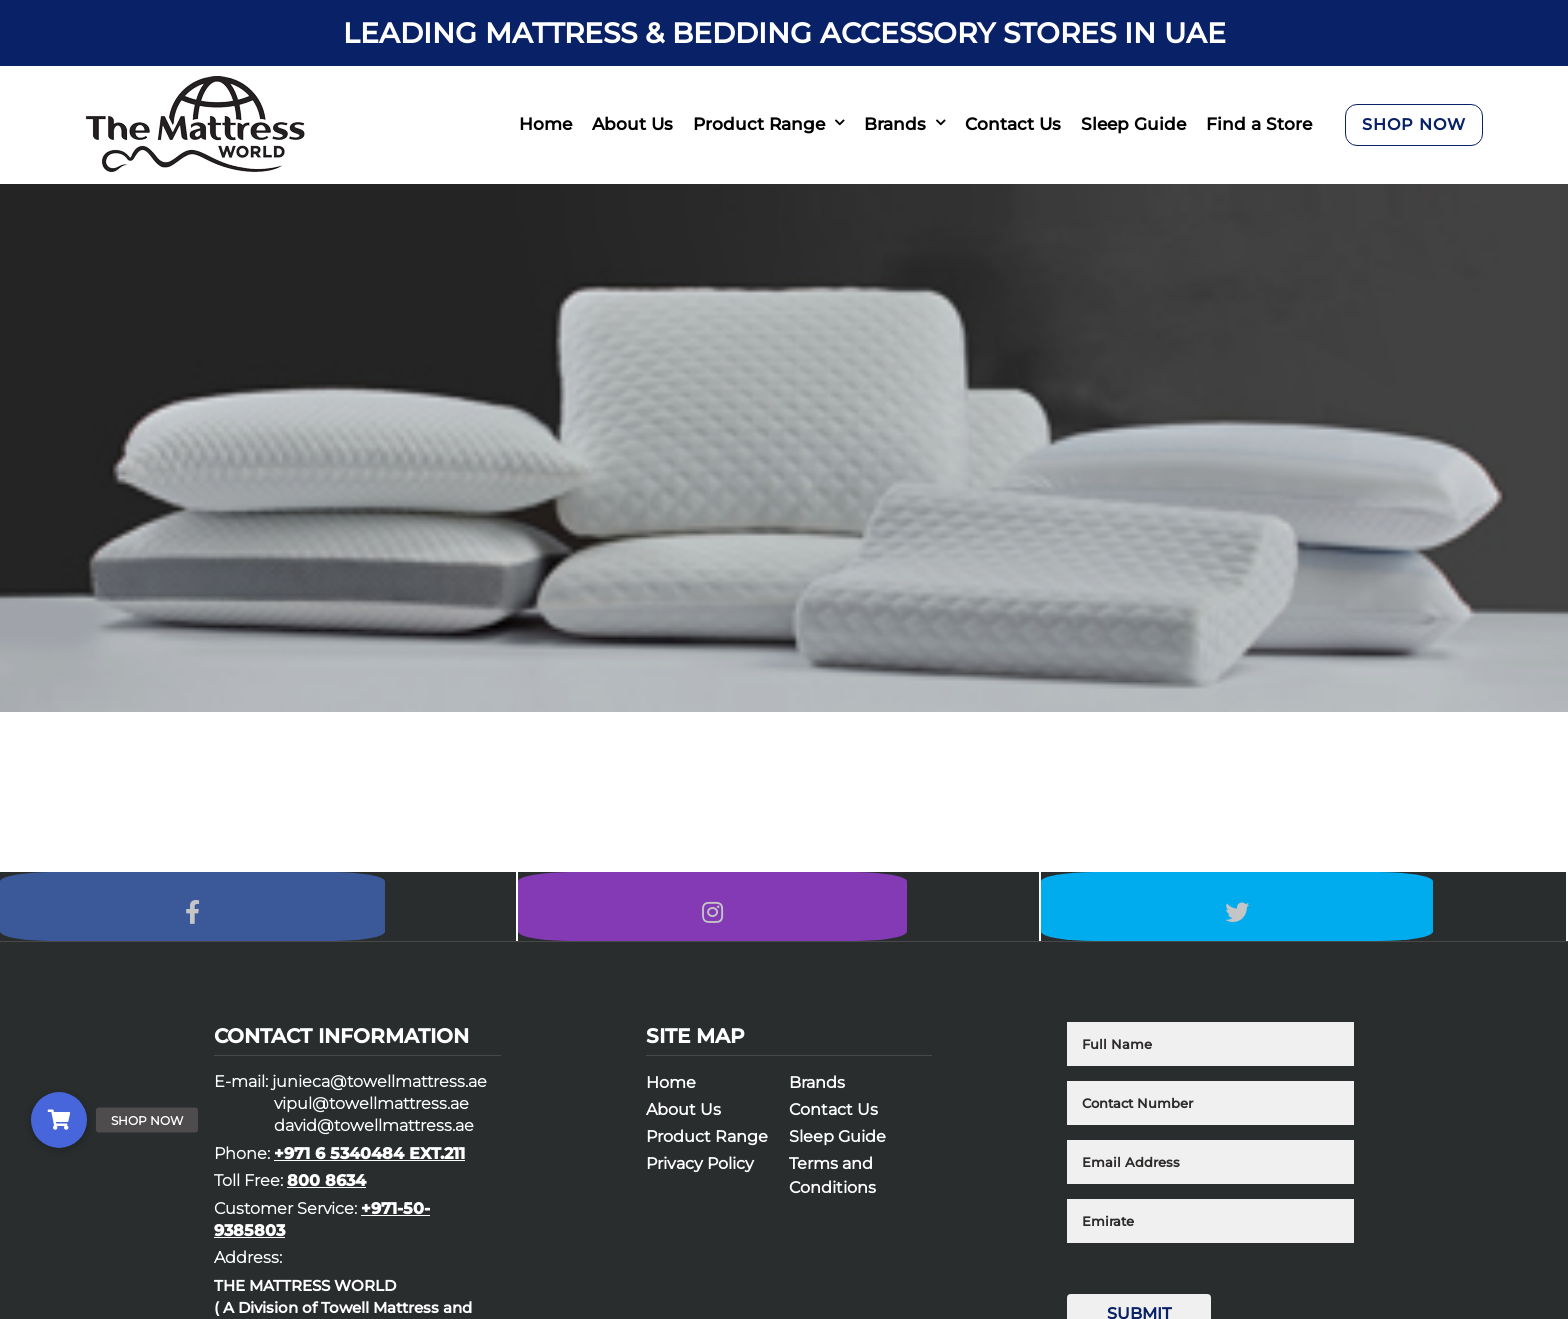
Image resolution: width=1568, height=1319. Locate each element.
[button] (59, 1120)
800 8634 (326, 1191)
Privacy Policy (700, 1174)
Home (545, 124)
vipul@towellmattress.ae (371, 1114)
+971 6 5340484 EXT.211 (369, 1164)
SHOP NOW (1414, 124)
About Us (632, 124)
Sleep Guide (1133, 124)
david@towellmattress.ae (374, 1136)
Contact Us (1013, 124)
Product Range (759, 124)
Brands (895, 124)
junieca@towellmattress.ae (379, 1092)
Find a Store (1259, 124)
